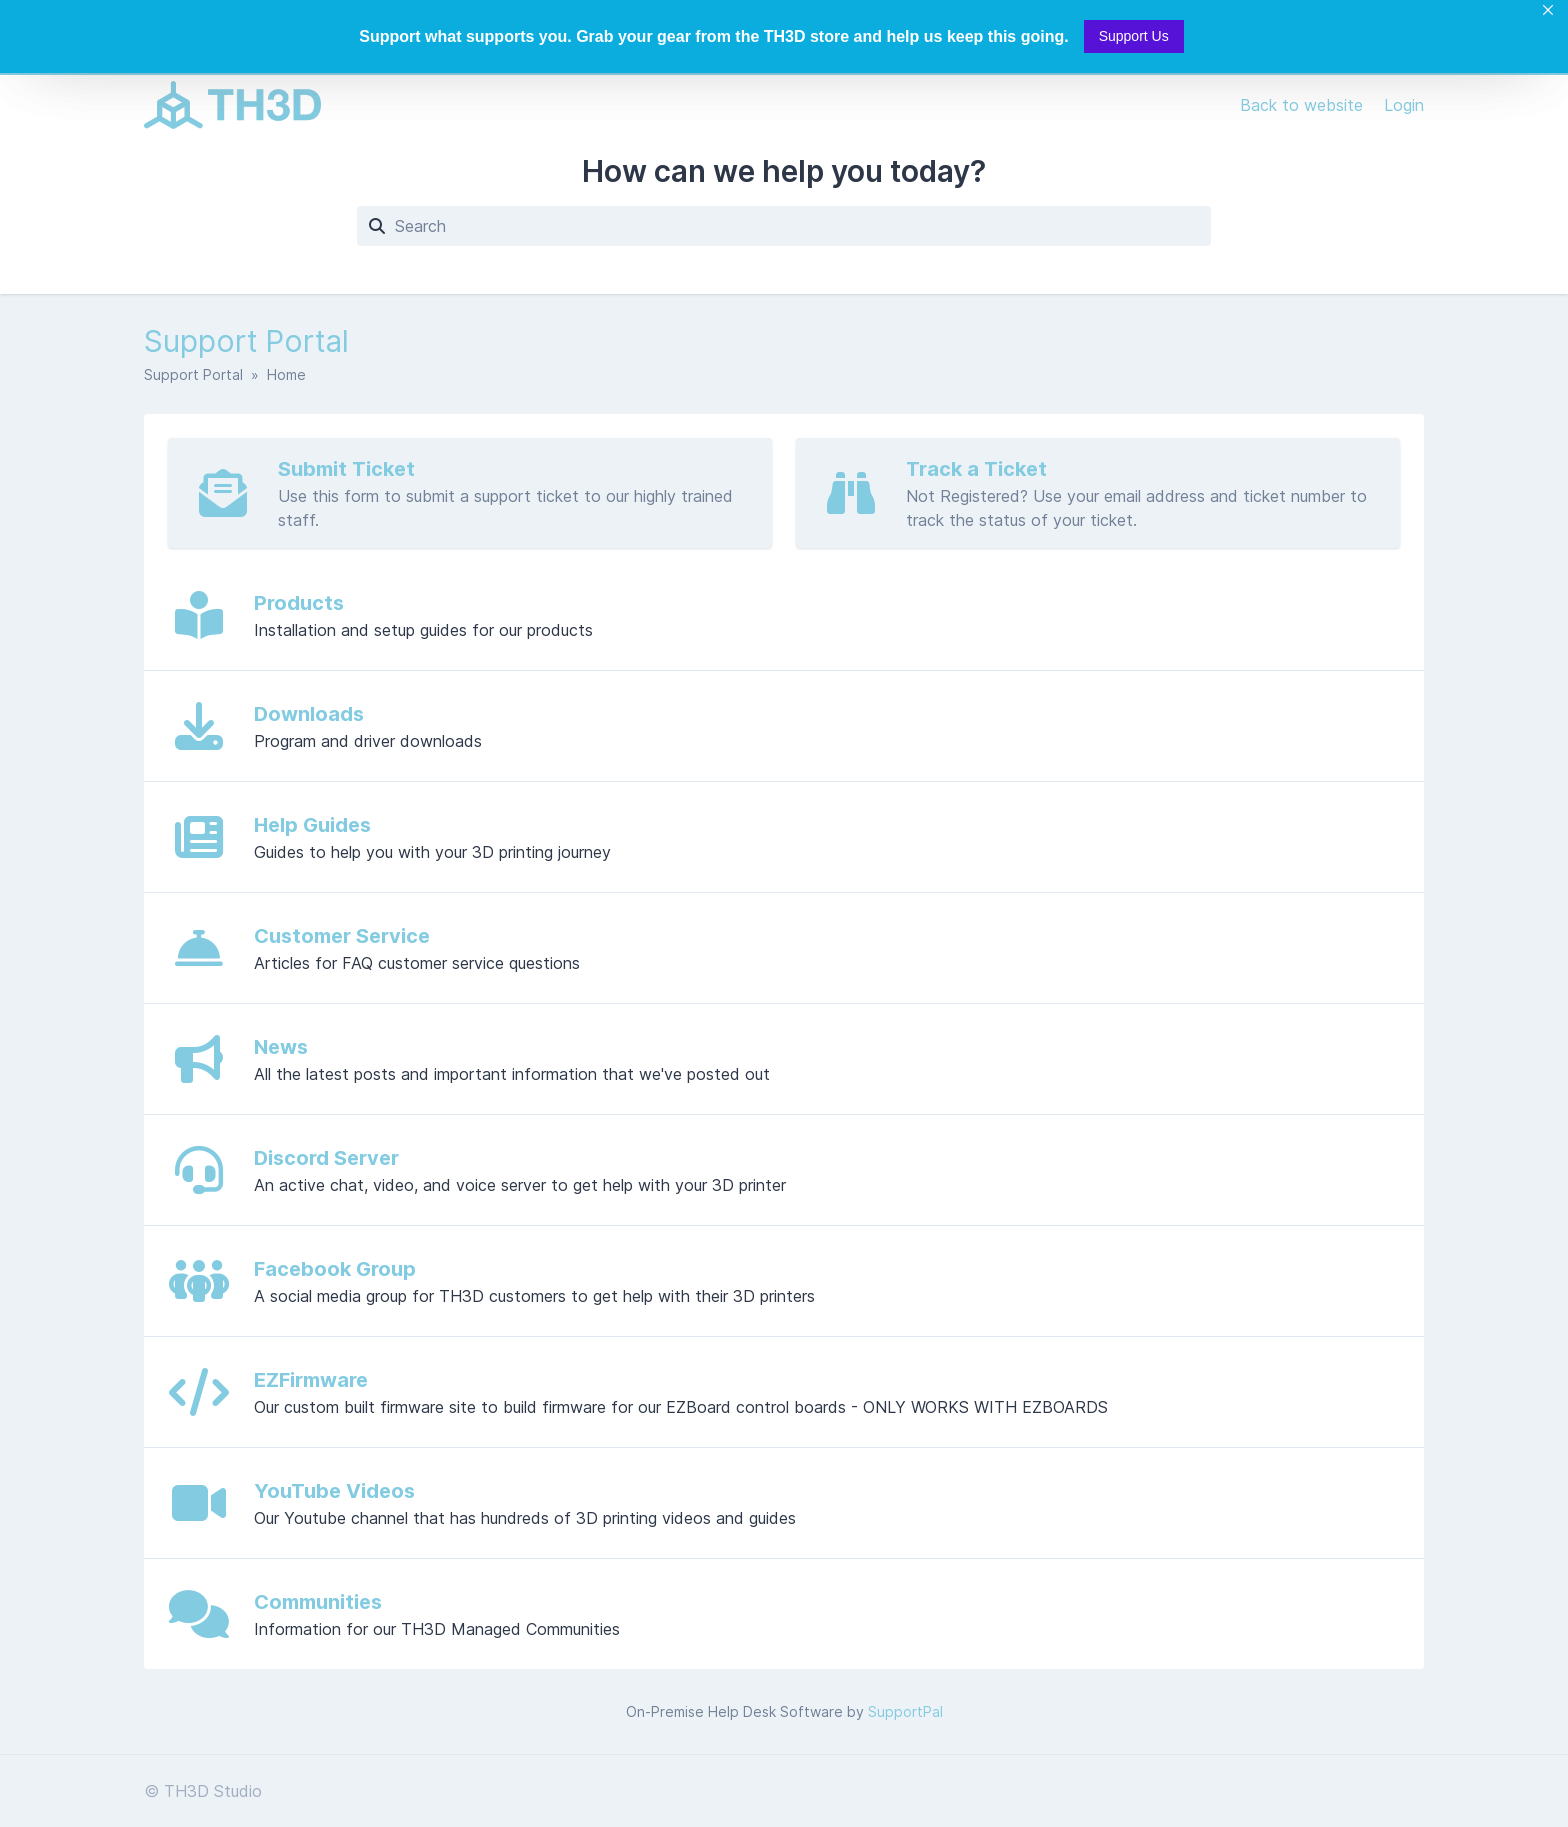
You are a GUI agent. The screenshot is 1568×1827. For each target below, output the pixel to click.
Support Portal (193, 374)
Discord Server (326, 1158)
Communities (318, 1602)
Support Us (1134, 36)
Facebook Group (335, 1269)
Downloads (309, 714)
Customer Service (342, 936)
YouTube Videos (334, 1491)
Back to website (1304, 105)
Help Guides (312, 825)
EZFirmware (311, 1380)
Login (1404, 105)
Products (299, 603)
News (281, 1047)
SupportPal (905, 1711)
